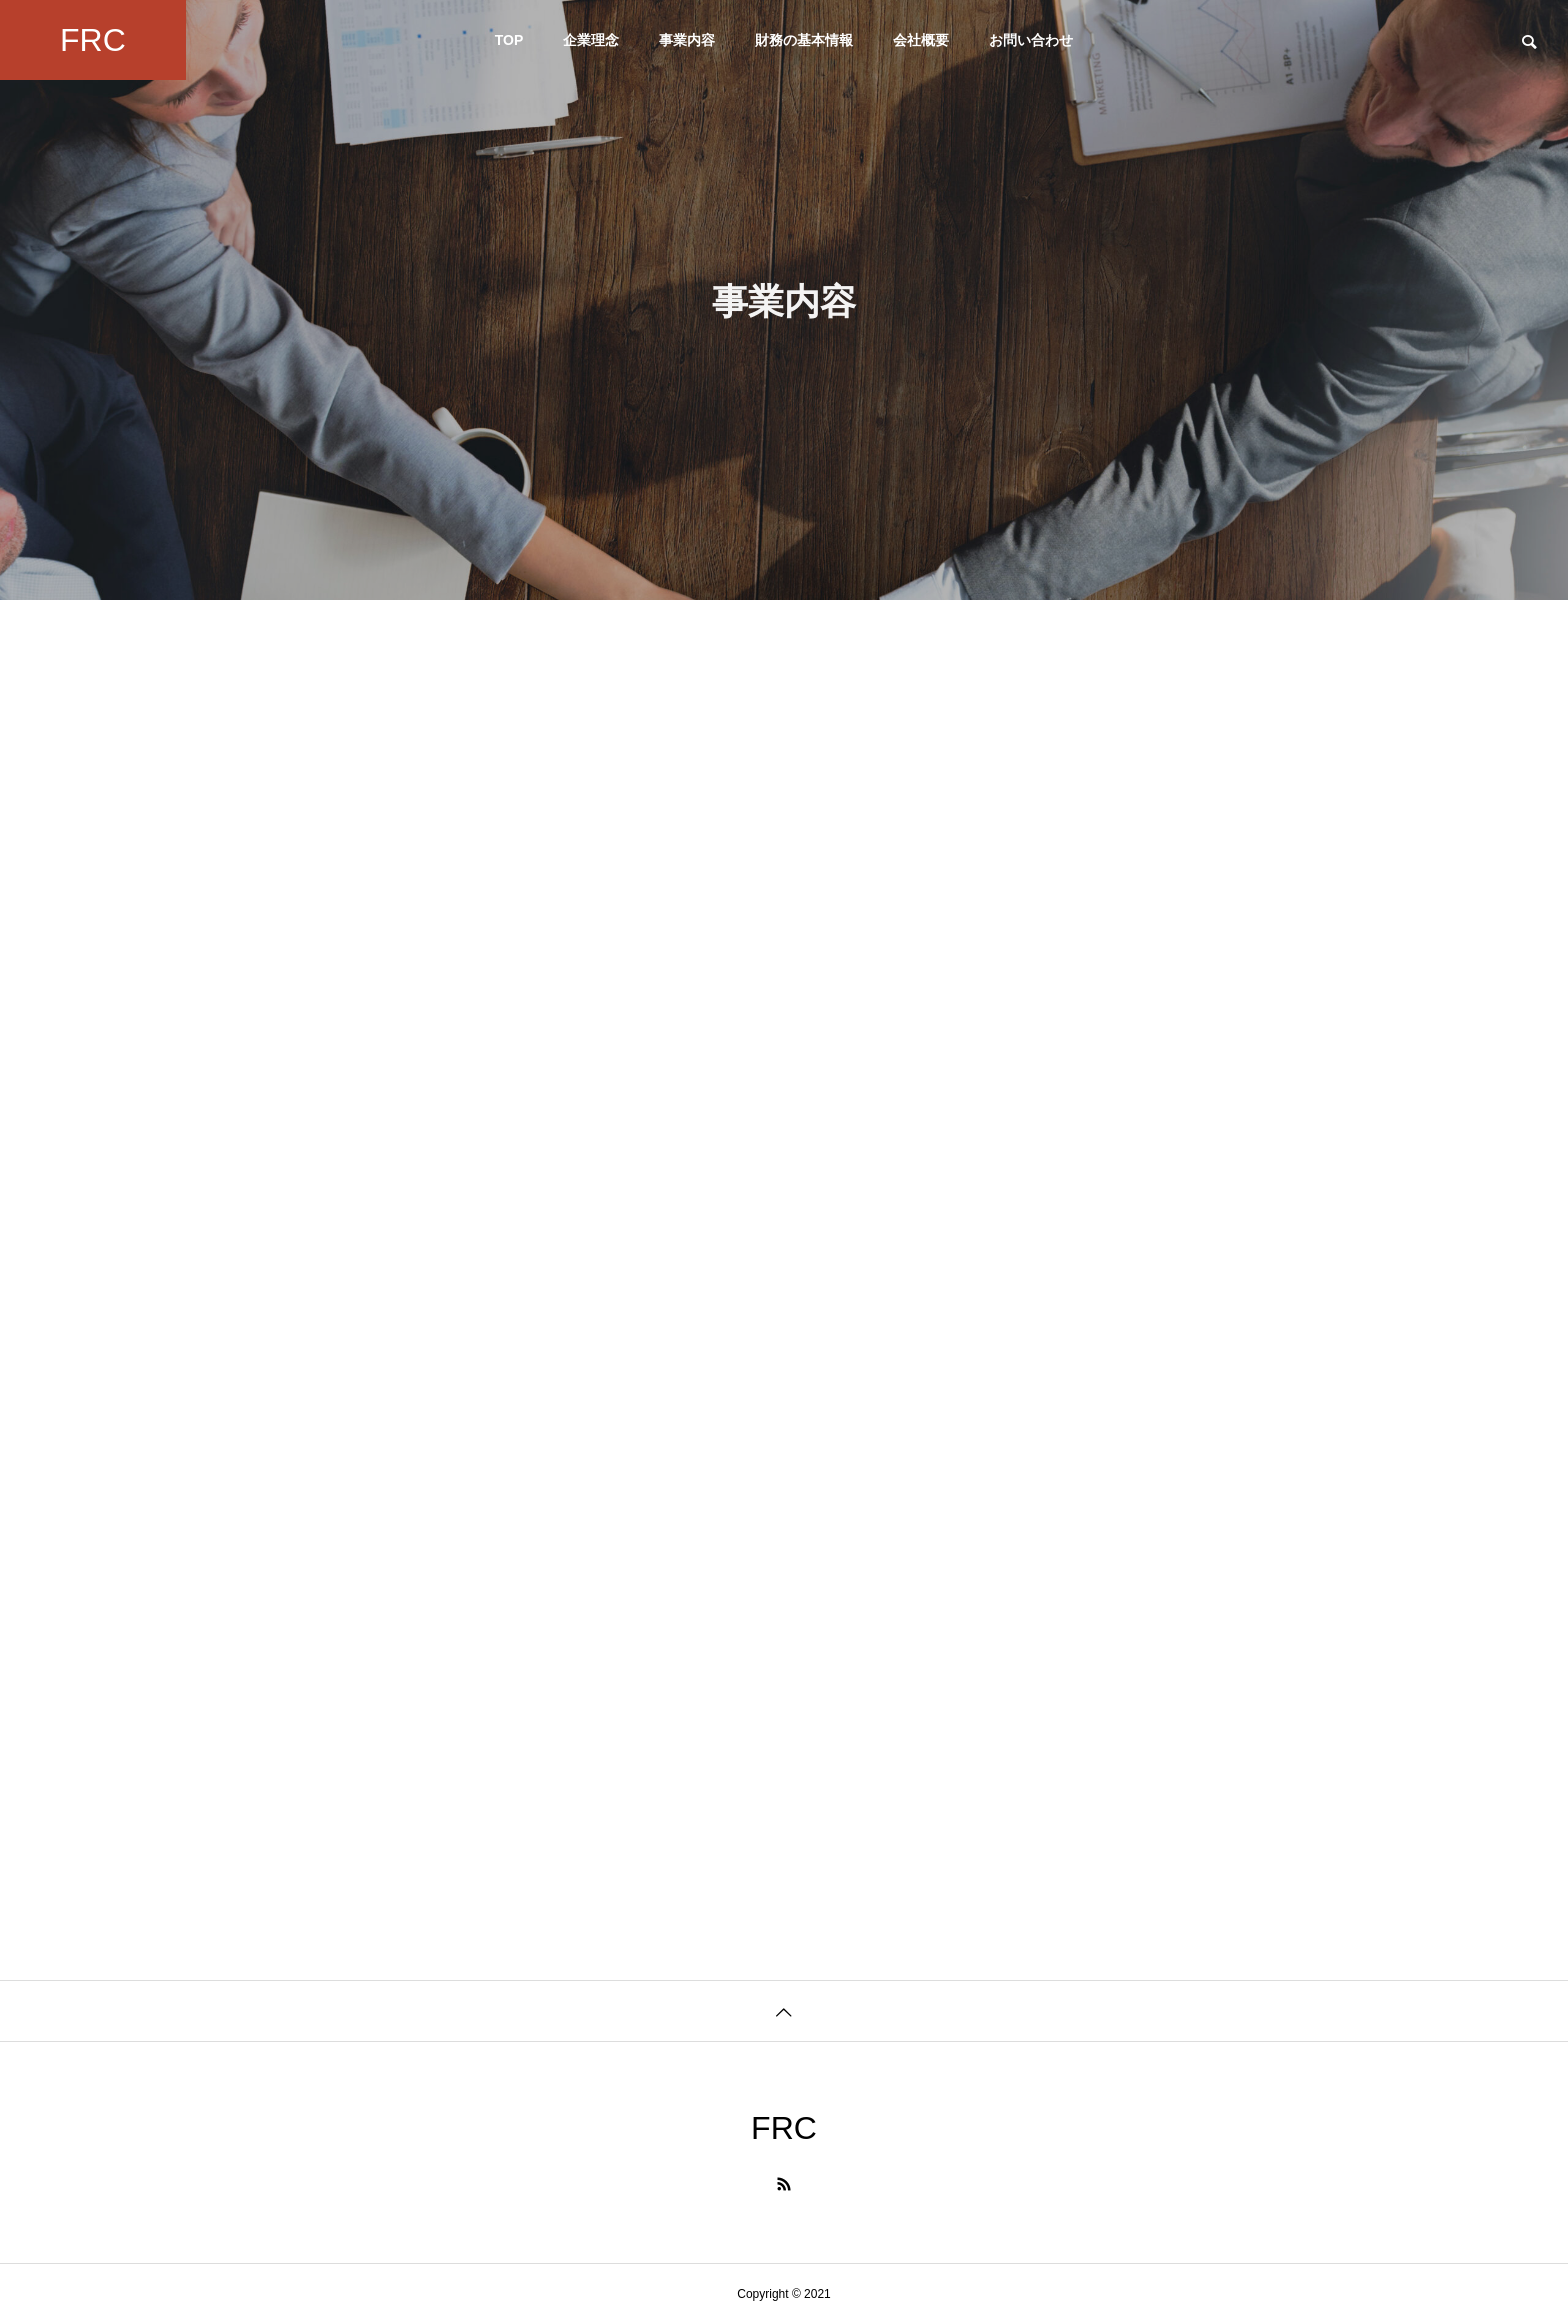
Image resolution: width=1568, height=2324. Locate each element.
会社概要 (921, 40)
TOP (509, 40)
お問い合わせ (1031, 40)
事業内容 (687, 40)
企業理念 (591, 40)
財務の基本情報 (804, 40)
